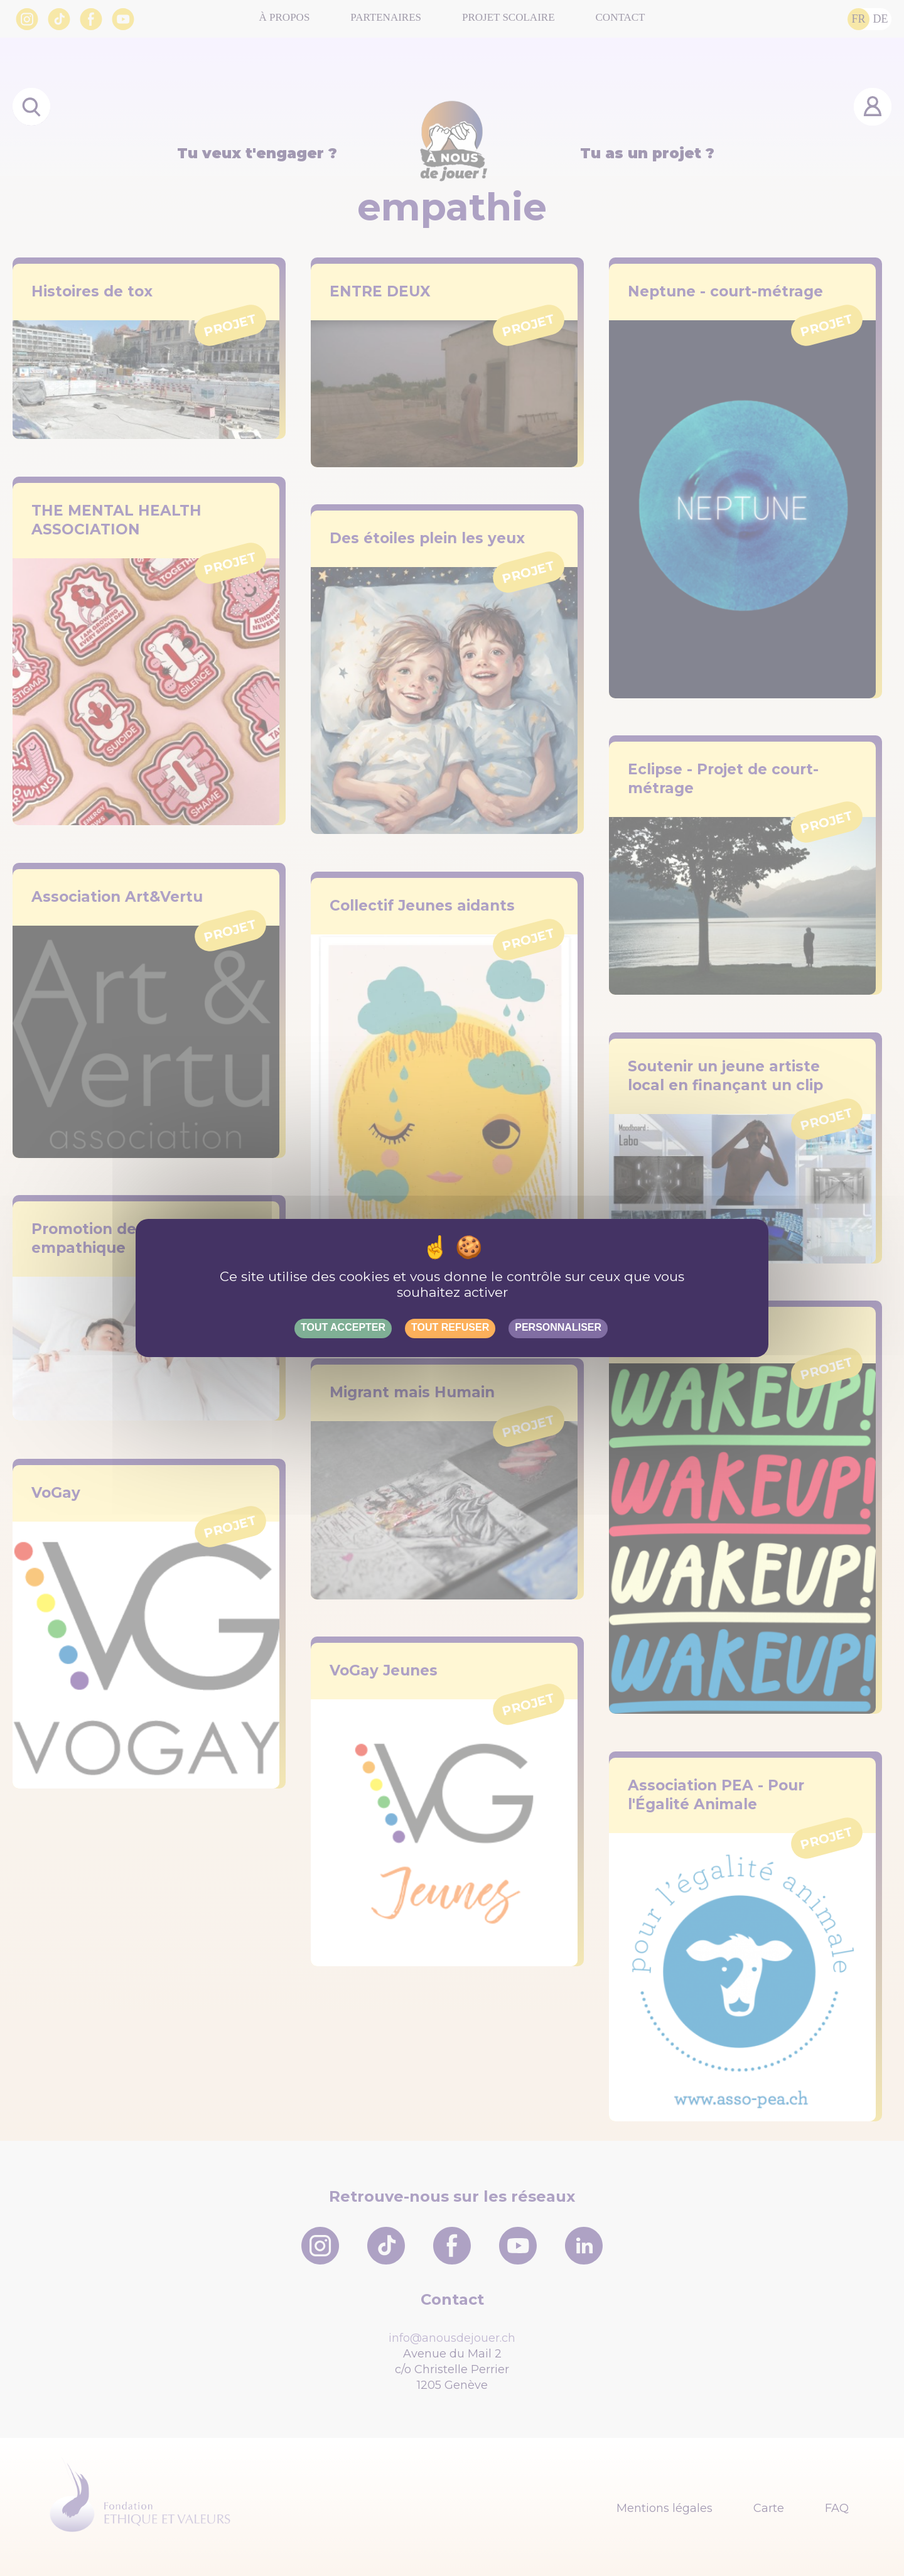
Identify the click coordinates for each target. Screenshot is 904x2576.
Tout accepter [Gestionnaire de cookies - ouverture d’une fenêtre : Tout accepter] (343, 1327)
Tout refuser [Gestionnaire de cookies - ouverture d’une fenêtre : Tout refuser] (450, 1327)
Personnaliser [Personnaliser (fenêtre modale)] (558, 1327)
